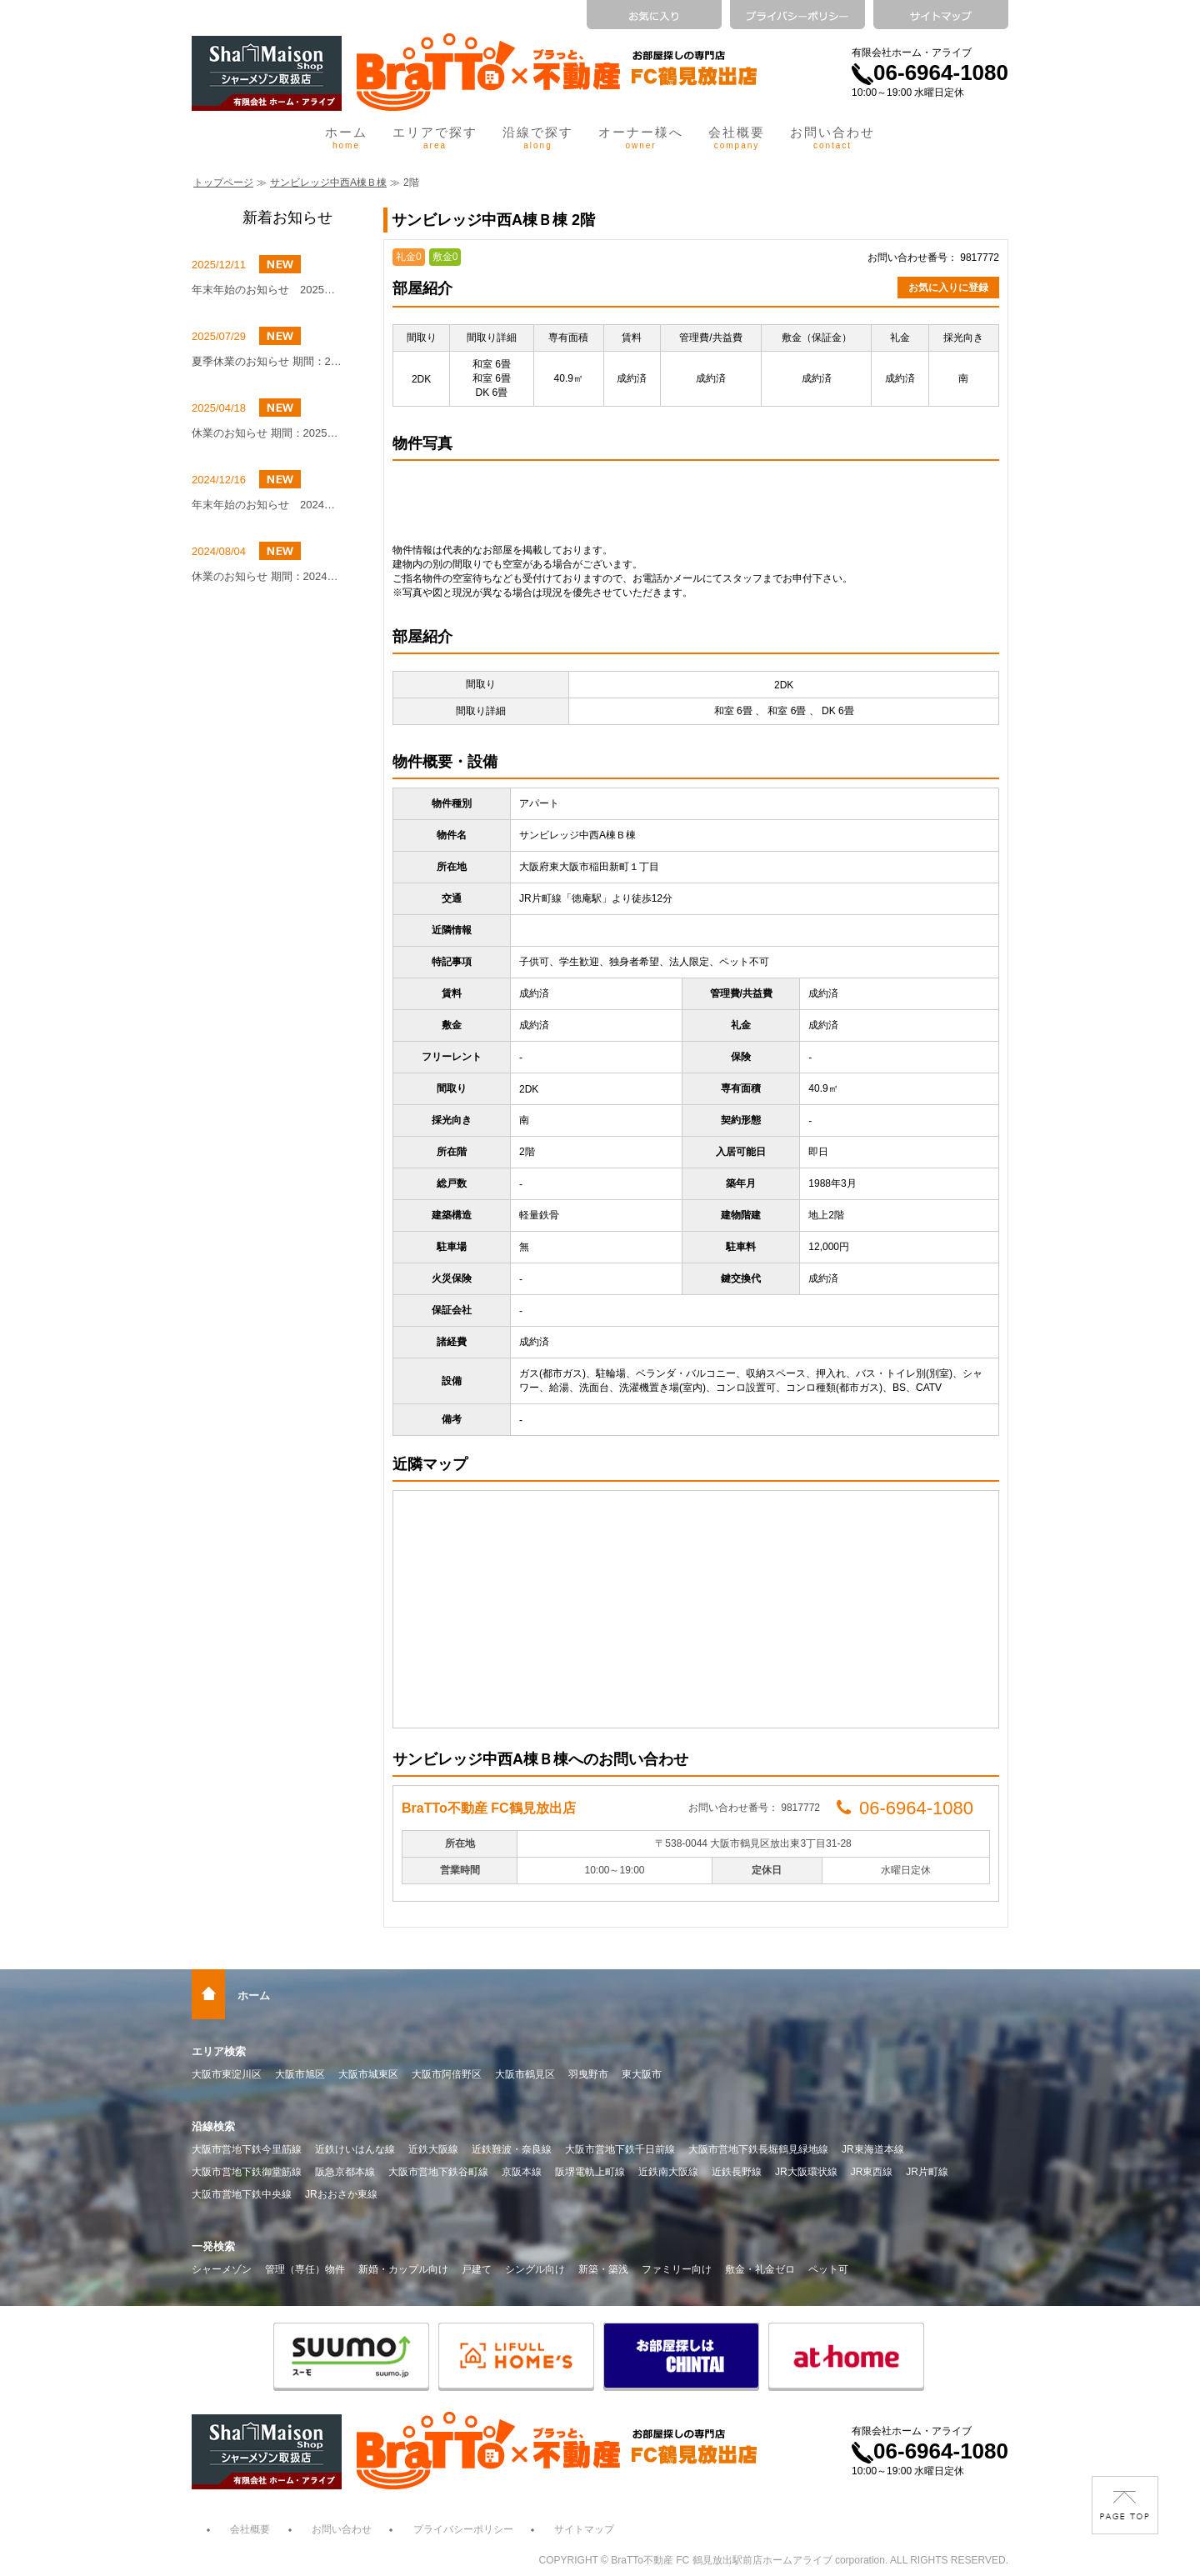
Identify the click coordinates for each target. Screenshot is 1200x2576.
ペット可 (828, 2269)
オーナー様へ (640, 137)
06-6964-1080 (930, 72)
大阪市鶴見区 (525, 2074)
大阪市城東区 (368, 2074)
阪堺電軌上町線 (590, 2172)
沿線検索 (213, 2126)
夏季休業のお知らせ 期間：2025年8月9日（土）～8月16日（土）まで (267, 361)
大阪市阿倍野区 (447, 2074)
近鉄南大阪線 (668, 2172)
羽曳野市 (588, 2074)
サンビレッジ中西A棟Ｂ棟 (328, 182)
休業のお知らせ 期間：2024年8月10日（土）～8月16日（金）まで (267, 576)
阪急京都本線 (345, 2172)
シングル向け (535, 2269)
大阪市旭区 (300, 2074)
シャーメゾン (222, 2269)
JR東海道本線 (873, 2149)
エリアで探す (435, 137)
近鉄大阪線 (433, 2149)
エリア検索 (219, 2051)
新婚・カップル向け (403, 2269)
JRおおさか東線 (341, 2194)
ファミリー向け (677, 2269)
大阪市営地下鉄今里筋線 (247, 2149)
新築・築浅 (603, 2269)
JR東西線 (872, 2172)
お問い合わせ (832, 137)
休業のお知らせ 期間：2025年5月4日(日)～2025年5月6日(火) (267, 433)
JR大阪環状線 (806, 2172)
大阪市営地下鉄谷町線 (438, 2172)
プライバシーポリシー (463, 2529)
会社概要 (736, 137)
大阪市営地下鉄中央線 (242, 2194)
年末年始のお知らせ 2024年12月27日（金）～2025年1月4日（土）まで (267, 504)
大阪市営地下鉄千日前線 (620, 2149)
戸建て (477, 2269)
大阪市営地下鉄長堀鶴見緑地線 (758, 2149)
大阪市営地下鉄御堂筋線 (247, 2172)
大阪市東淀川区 (227, 2074)
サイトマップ (584, 2529)
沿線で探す (537, 137)
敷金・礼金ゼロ (760, 2269)
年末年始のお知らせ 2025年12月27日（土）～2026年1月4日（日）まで (267, 289)
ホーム (346, 137)
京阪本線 (522, 2172)
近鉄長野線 (737, 2172)
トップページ (223, 182)
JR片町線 (927, 2172)
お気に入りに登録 (948, 287)
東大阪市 (642, 2074)
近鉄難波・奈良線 (512, 2149)
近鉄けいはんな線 (355, 2149)
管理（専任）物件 (305, 2269)
